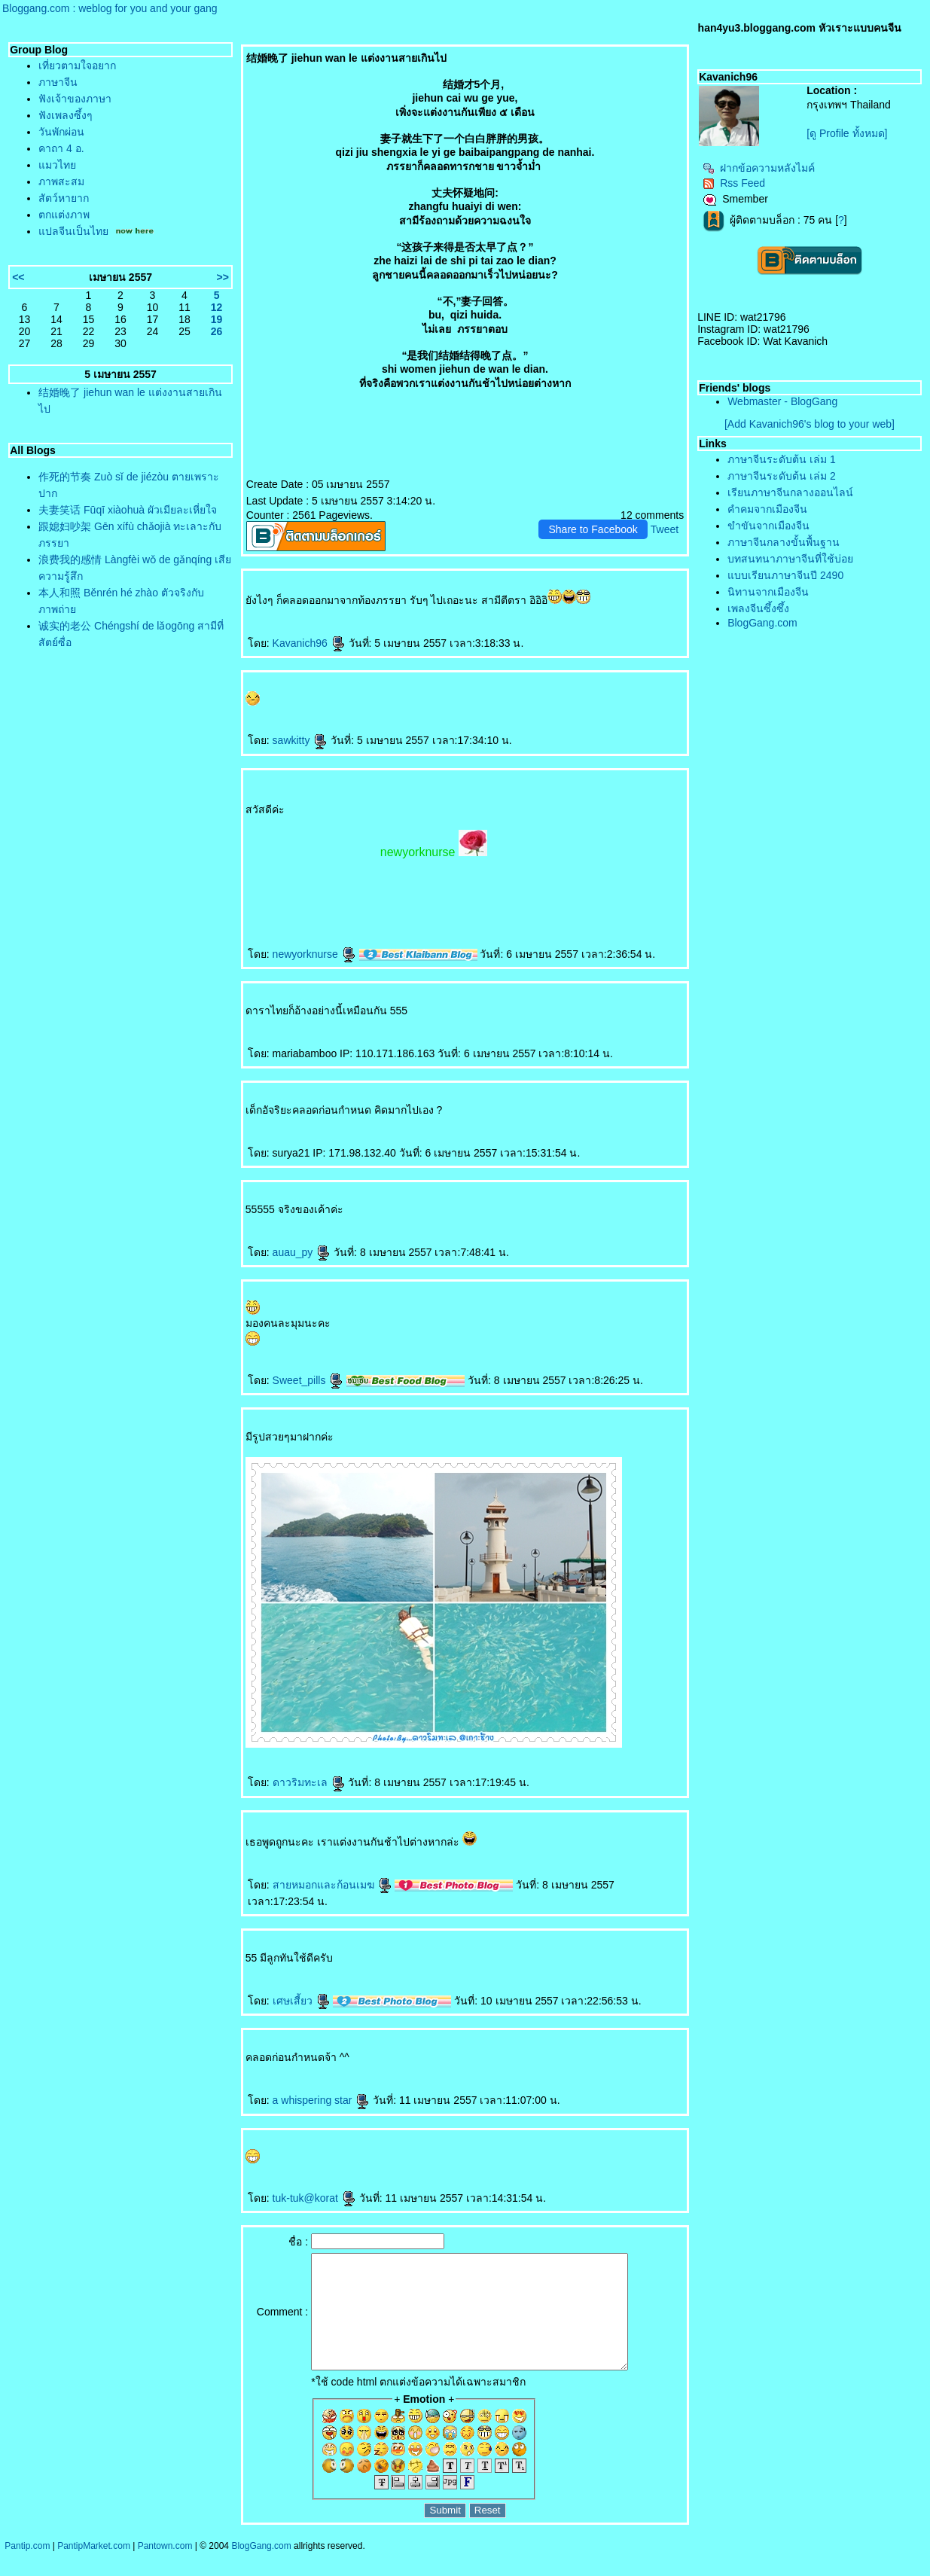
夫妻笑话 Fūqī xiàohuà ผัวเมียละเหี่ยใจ (127, 510)
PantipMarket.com (93, 2568)
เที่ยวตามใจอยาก (77, 65)
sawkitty (300, 740)
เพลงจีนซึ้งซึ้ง (758, 608)
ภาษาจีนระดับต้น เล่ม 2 (781, 476)
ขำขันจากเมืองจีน (768, 526)
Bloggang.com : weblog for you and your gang (110, 8)
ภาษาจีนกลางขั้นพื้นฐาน (783, 542)
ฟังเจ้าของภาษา (74, 99)
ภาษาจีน (58, 82)
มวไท (57, 165)
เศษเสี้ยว (302, 2001)
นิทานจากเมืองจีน (768, 592)
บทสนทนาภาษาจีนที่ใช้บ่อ (790, 559)
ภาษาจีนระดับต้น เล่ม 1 (781, 459)
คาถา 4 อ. (61, 148)
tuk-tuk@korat (314, 2198)
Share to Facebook (592, 529)
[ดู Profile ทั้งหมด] (847, 133)
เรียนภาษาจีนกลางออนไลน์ (790, 492)
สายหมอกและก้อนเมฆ (332, 1885)
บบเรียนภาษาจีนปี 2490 (785, 575)
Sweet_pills (308, 1380)
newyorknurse (314, 954)
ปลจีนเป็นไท (73, 231)
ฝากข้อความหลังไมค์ (759, 168)
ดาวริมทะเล (309, 1782)
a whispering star (321, 2100)
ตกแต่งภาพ (64, 215)
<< (18, 277)
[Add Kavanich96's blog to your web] (809, 424)
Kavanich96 (309, 643)
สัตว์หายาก (63, 198)
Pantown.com (165, 2568)
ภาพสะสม (61, 181)
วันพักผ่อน (61, 132)
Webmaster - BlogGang (782, 401)
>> (222, 277)
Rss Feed (734, 183)
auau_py (302, 1252)
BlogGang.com (762, 623)
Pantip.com (27, 2568)
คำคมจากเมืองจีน (767, 509)
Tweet (664, 529)
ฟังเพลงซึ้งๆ (65, 115)
